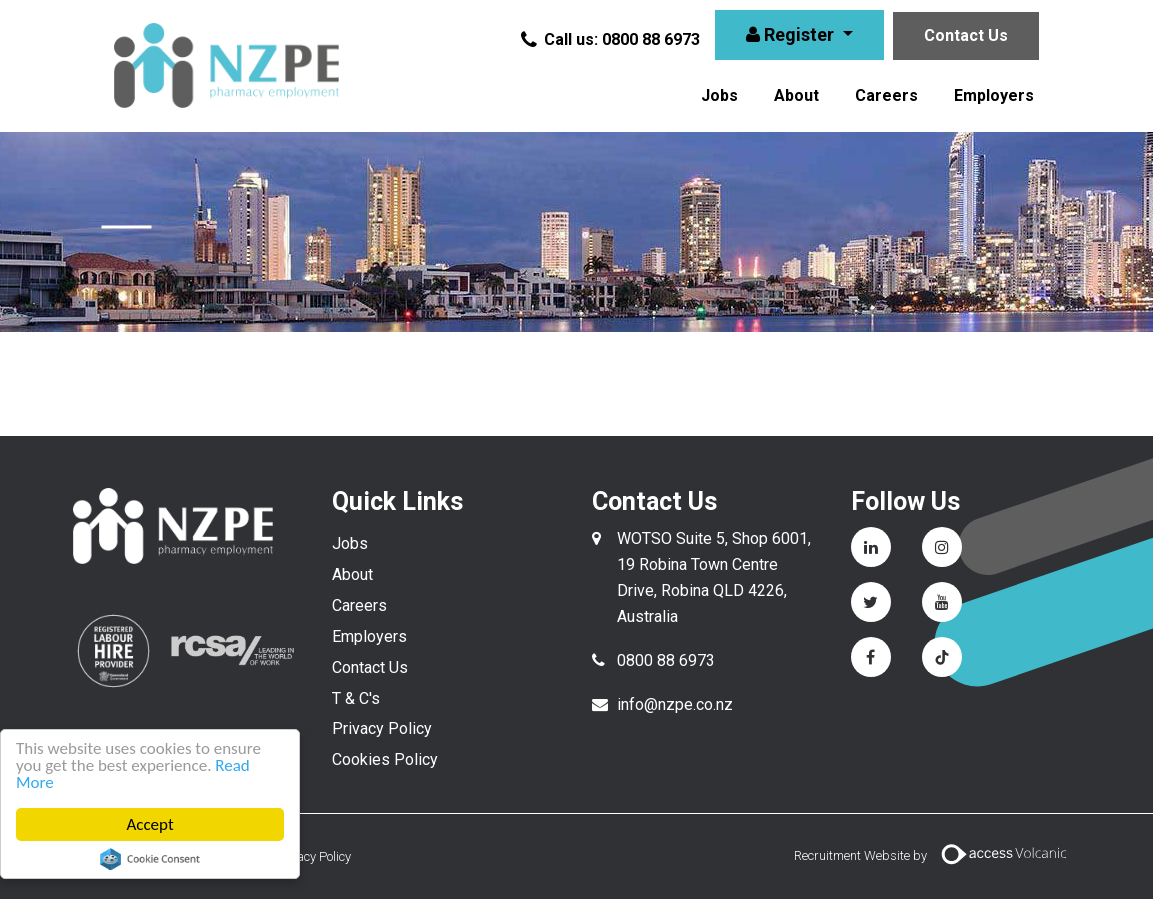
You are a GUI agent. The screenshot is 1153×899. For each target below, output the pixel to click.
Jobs (719, 95)
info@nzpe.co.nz (675, 704)
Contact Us (966, 35)
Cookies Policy (385, 759)
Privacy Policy (382, 728)
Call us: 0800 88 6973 (612, 39)
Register (792, 34)
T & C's (356, 698)
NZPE (226, 65)
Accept (149, 824)
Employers (994, 95)
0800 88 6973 (666, 660)
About (796, 95)
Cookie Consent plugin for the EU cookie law (150, 859)
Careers (886, 95)
